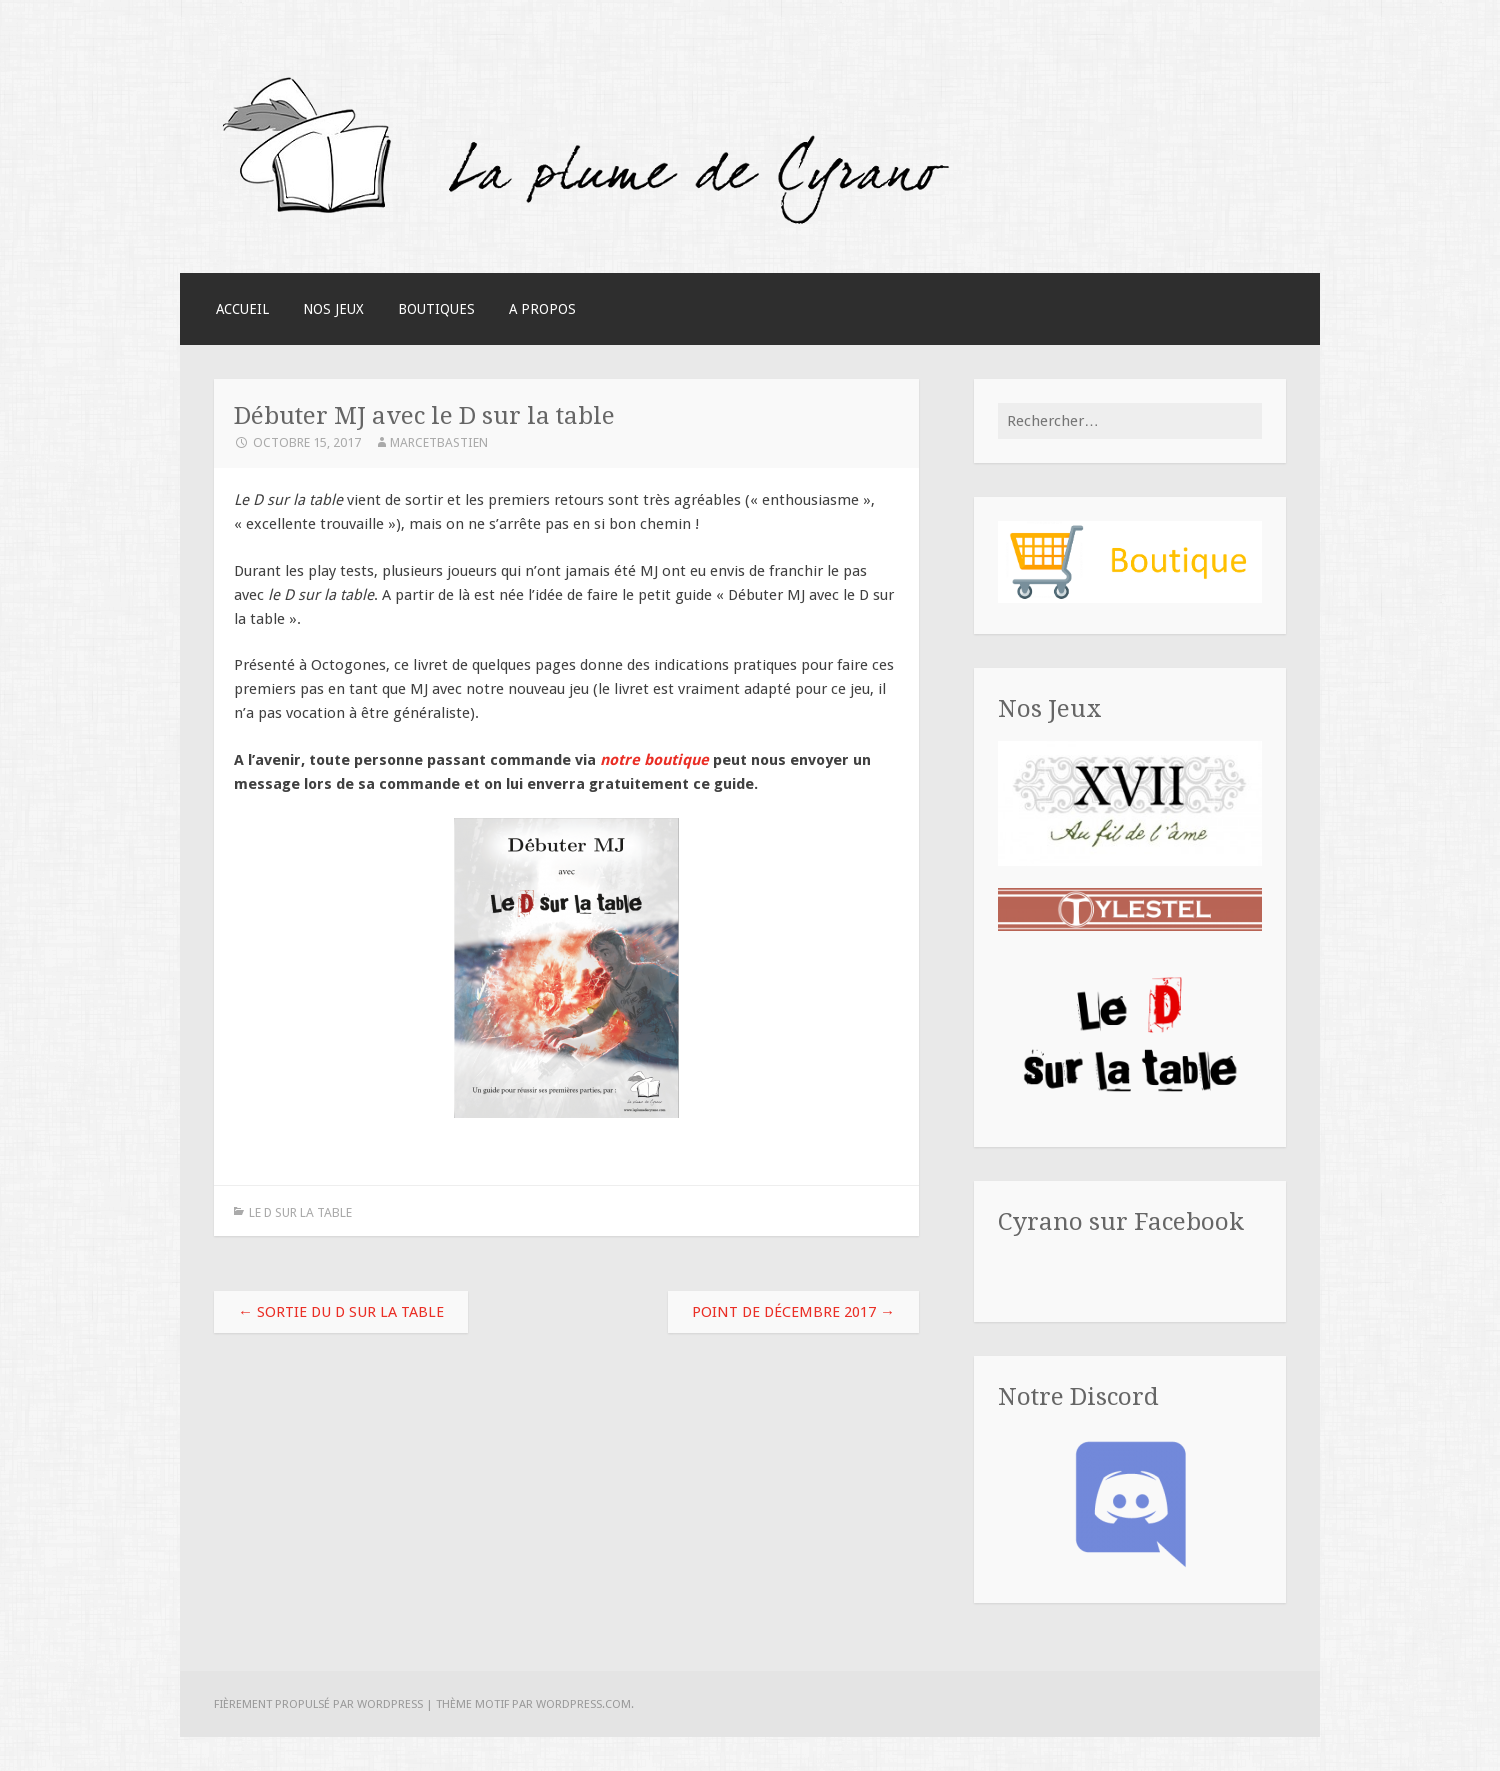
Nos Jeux (333, 309)
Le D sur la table (300, 1212)
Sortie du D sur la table (341, 1312)
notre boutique (654, 760)
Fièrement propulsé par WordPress (318, 1704)
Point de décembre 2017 (793, 1312)
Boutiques (436, 309)
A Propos (542, 309)
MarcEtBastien (439, 442)
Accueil (242, 309)
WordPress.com (583, 1704)
